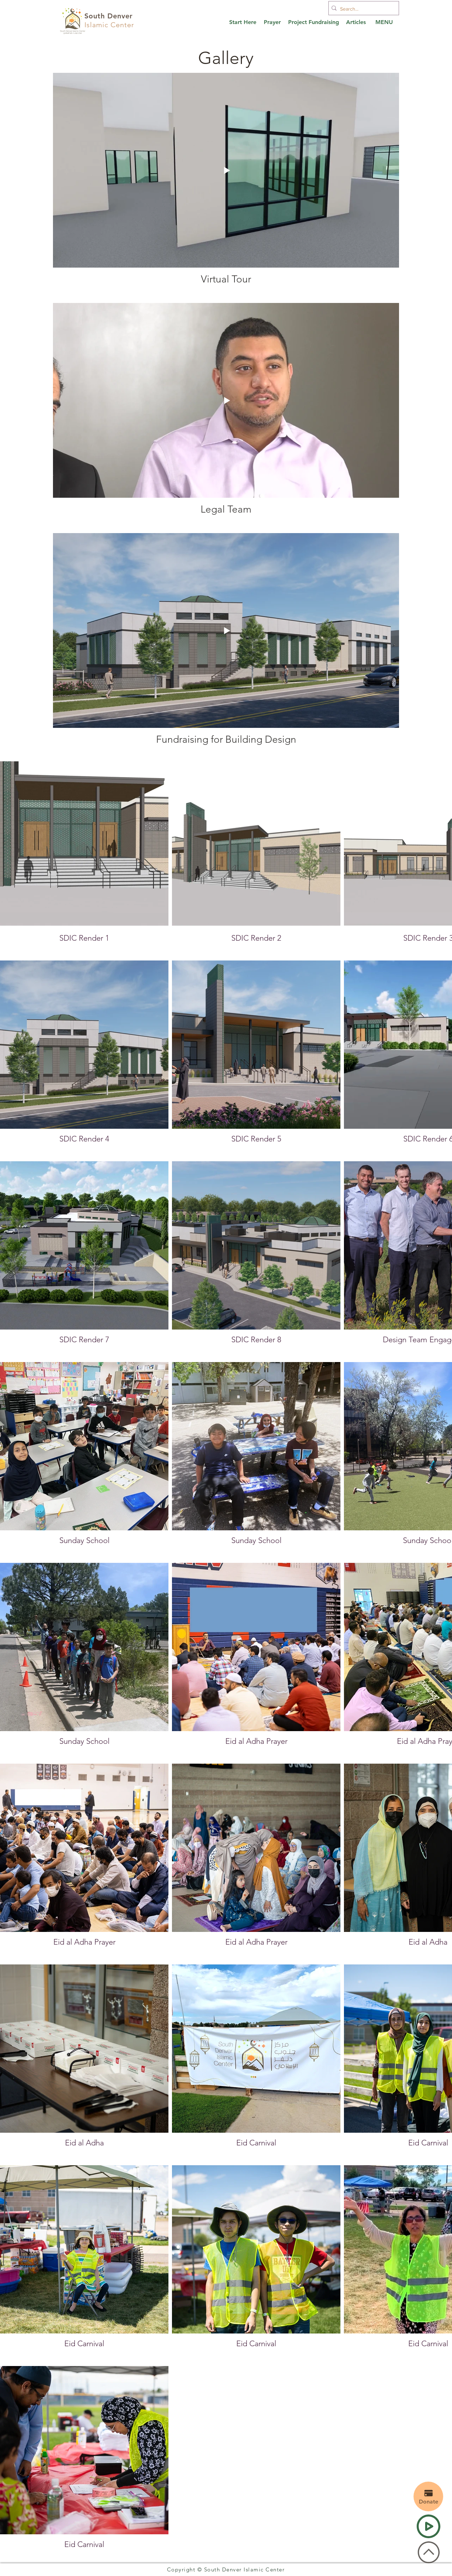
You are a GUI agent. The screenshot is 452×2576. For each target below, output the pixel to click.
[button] (384, 22)
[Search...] (362, 8)
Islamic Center (109, 25)
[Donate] (428, 2496)
